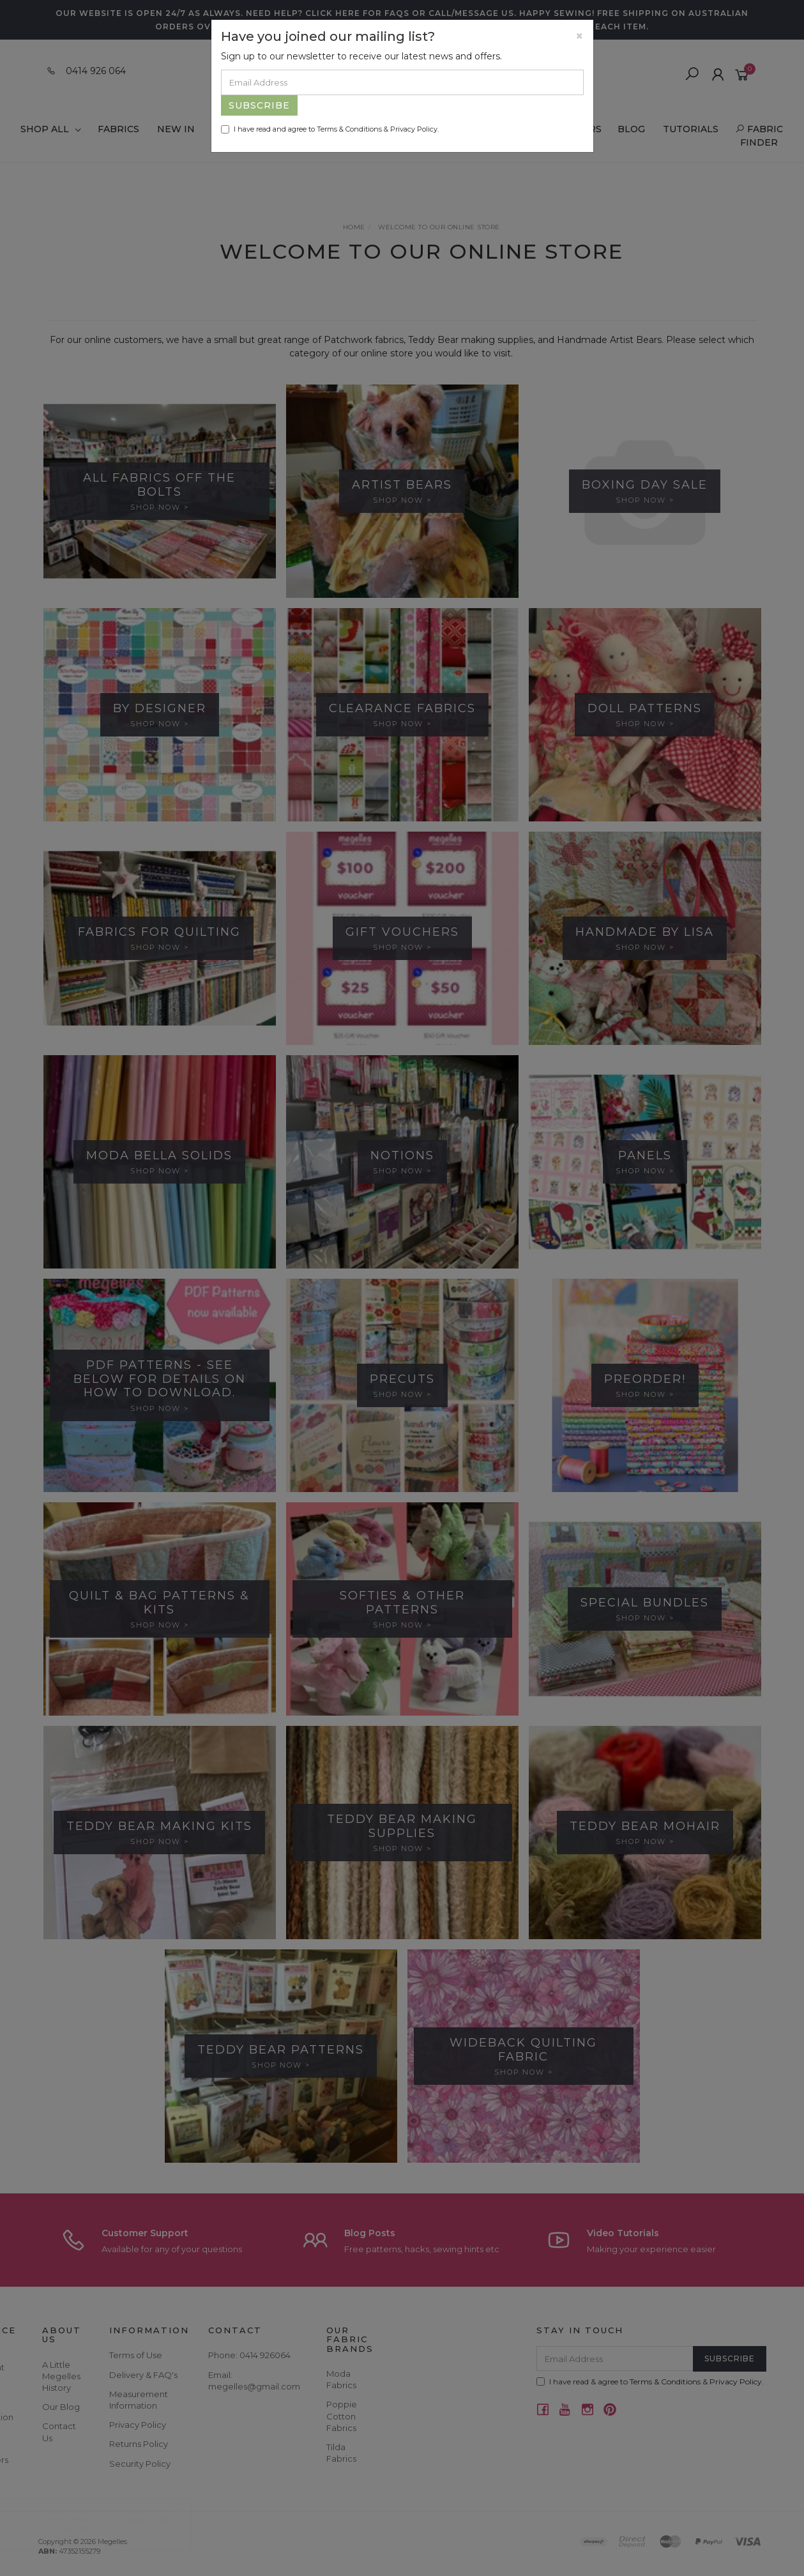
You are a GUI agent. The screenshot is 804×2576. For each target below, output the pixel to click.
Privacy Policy (413, 129)
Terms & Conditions (349, 129)
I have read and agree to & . (330, 129)
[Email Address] (402, 82)
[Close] (579, 36)
